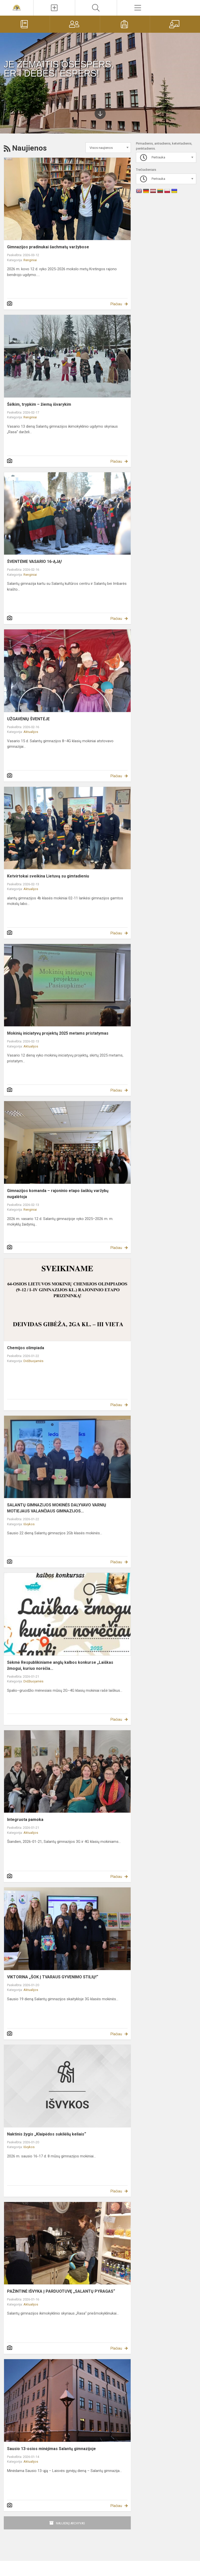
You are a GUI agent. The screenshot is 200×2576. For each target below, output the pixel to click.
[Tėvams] (75, 24)
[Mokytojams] (175, 24)
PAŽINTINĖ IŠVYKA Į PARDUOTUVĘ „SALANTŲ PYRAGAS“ (61, 2291)
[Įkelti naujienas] (54, 8)
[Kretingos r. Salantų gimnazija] (17, 7)
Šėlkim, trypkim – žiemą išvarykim (39, 404)
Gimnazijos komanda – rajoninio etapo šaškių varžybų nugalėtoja (57, 1193)
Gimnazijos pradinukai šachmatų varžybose (48, 247)
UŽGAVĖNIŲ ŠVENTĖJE (28, 719)
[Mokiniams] (125, 24)
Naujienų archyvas (70, 2523)
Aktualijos (30, 732)
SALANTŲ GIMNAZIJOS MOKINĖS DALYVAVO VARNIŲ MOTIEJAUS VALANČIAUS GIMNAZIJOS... (56, 1508)
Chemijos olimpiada (25, 1347)
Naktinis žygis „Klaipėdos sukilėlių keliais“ (46, 2134)
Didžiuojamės (33, 1361)
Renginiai (30, 260)
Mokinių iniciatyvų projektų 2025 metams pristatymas (57, 1033)
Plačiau (116, 304)
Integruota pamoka (25, 1819)
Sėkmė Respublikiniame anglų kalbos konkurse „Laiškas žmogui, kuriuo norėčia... (60, 1665)
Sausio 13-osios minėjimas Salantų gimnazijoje (51, 2448)
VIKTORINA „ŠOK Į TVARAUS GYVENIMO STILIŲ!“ (52, 1977)
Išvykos (29, 1524)
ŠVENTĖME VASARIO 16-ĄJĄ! (34, 561)
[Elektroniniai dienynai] (25, 24)
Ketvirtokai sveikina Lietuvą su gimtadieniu (48, 876)
